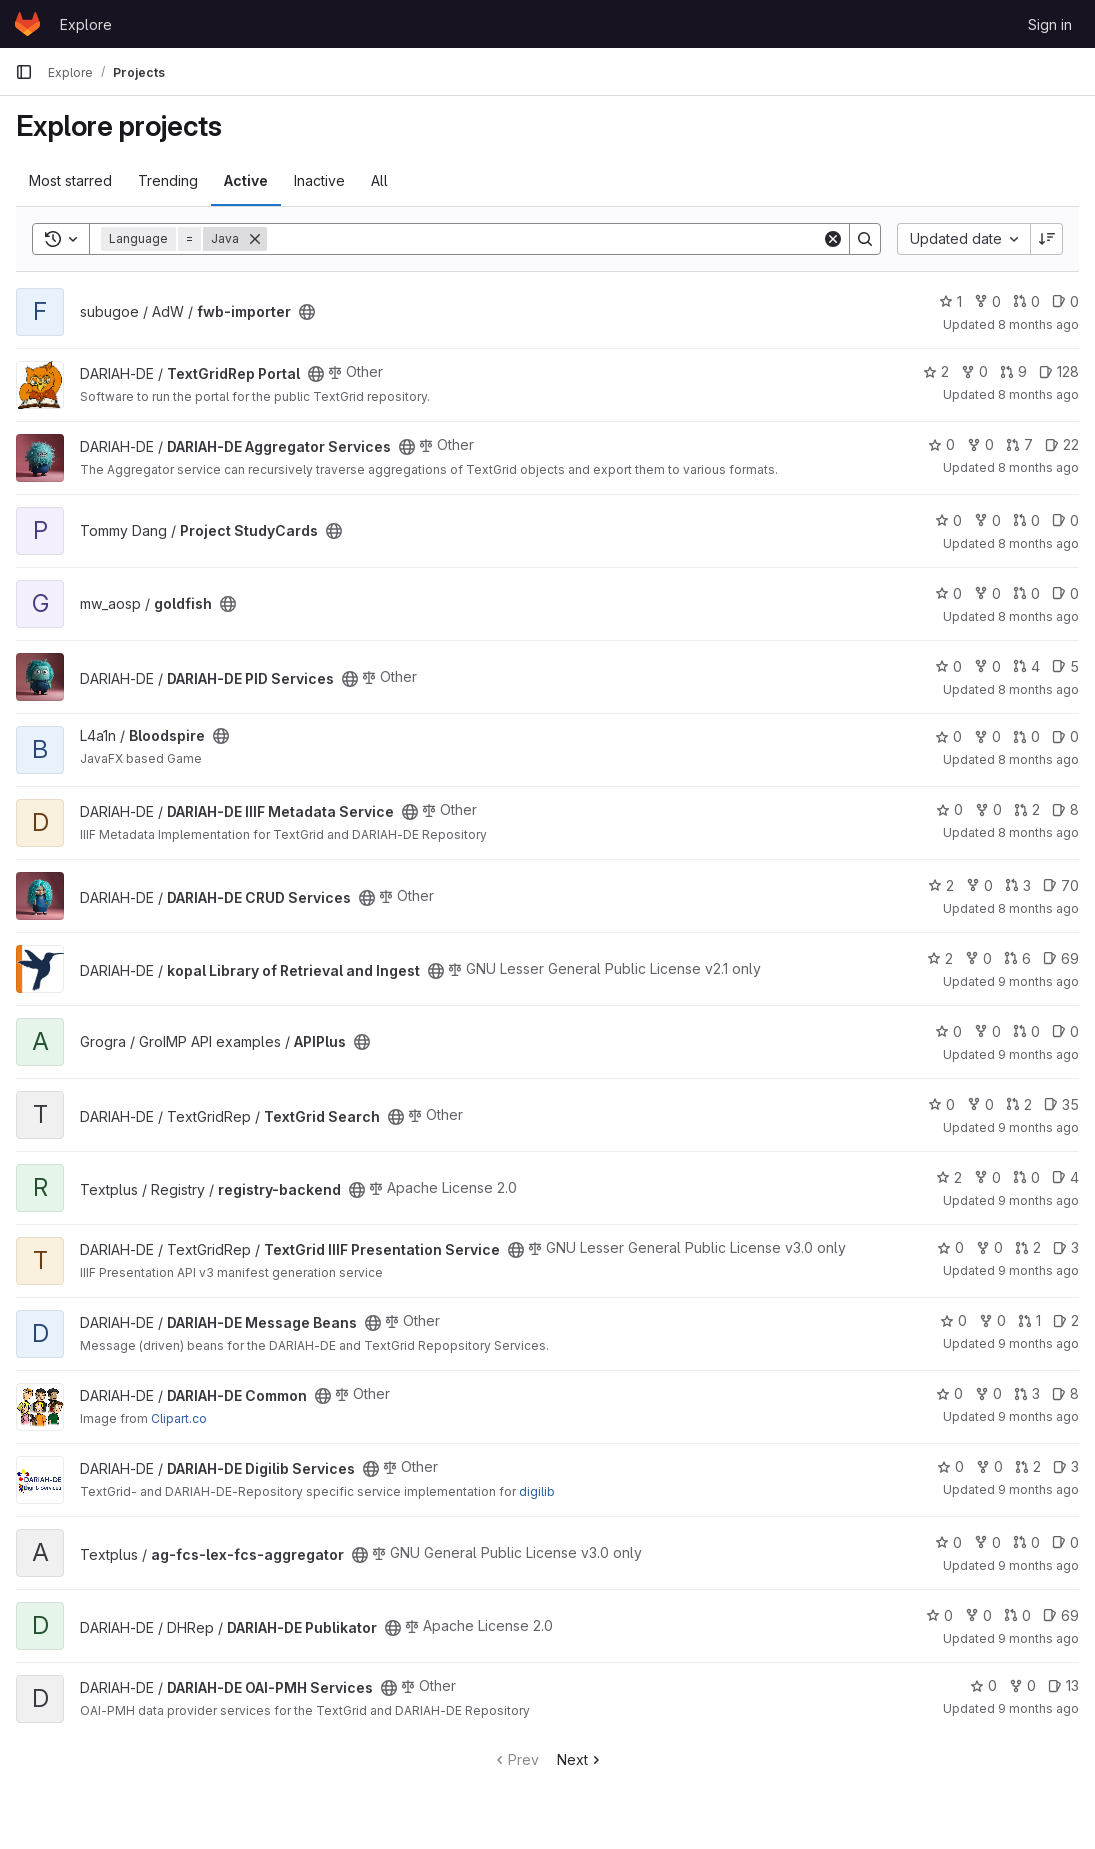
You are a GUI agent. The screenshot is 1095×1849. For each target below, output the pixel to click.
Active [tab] (246, 180)
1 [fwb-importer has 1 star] (950, 301)
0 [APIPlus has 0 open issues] (1065, 1031)
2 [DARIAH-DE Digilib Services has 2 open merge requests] (1028, 1466)
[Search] (544, 239)
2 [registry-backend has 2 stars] (949, 1177)
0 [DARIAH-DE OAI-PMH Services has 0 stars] (983, 1685)
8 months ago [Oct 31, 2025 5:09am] (1038, 394)
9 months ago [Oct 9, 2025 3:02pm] (1038, 1489)
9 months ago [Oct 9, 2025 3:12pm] (1038, 1416)
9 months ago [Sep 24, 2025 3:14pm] (1038, 1708)
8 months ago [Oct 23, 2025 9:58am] (1038, 832)
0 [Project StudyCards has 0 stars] (948, 520)
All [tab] (379, 180)
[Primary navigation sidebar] (24, 72)
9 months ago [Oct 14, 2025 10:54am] (1038, 1054)
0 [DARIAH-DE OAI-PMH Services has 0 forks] (1022, 1685)
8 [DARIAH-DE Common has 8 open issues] (1065, 1393)
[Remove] (255, 239)
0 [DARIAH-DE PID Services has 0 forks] (987, 666)
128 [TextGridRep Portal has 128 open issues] (1059, 371)
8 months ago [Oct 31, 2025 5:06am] (1038, 467)
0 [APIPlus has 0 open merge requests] (1026, 1031)
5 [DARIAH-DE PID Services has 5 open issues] (1065, 666)
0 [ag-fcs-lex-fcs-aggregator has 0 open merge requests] (1026, 1542)
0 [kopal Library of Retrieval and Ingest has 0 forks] (978, 958)
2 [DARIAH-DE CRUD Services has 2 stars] (941, 885)
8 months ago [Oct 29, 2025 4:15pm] (1038, 616)
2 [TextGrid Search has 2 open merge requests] (1019, 1104)
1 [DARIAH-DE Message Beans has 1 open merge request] (1029, 1320)
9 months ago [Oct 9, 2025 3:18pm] (1038, 1343)
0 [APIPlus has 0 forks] (987, 1031)
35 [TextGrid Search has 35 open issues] (1061, 1104)
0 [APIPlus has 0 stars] (948, 1031)
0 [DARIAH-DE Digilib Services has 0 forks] (989, 1466)
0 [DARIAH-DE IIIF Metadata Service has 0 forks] (988, 809)
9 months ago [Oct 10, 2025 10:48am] (1038, 1270)
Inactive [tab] (319, 180)
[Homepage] (27, 24)
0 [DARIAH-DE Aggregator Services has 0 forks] (980, 444)
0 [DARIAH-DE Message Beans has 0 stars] (953, 1320)
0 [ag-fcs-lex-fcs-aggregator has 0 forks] (987, 1542)
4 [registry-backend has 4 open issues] (1065, 1177)
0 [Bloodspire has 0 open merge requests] (1026, 736)
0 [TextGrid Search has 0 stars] (941, 1104)
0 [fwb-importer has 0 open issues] (1065, 301)
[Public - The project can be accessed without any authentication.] (307, 312)
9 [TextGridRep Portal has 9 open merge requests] (1013, 371)
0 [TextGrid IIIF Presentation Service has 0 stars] (950, 1247)
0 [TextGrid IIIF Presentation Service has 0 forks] (989, 1247)
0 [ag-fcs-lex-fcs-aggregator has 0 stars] (948, 1542)
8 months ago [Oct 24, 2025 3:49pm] (1038, 759)
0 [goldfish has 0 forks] (987, 593)
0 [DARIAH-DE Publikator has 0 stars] (939, 1615)
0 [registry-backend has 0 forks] (987, 1177)
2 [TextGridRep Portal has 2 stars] (936, 371)
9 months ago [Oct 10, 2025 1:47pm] (1038, 1127)
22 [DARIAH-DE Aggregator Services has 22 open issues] (1062, 444)
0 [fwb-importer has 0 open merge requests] (1026, 301)
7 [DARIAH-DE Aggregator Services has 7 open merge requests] (1019, 444)
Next (580, 1759)
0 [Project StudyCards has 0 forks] (987, 520)
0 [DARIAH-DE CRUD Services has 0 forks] (979, 885)
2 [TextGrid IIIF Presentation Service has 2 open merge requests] (1028, 1247)
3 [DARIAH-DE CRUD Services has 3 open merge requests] (1018, 885)
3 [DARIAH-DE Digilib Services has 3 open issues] (1066, 1466)
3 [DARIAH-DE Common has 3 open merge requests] (1027, 1393)
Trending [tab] (168, 180)
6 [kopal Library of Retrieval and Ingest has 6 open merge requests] (1017, 958)
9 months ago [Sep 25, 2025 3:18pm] (1038, 1638)
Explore (86, 24)
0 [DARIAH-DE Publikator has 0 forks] (978, 1615)
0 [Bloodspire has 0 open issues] (1065, 736)
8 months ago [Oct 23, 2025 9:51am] (1038, 908)
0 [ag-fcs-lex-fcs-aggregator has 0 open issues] (1065, 1542)
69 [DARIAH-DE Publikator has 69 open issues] (1061, 1615)
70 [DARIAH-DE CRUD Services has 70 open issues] (1061, 885)
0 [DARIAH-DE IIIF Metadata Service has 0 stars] (949, 809)
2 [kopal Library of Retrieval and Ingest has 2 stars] (940, 958)
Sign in (1050, 24)
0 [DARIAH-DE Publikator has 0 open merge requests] (1017, 1615)
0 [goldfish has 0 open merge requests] (1026, 593)
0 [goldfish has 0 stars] (948, 593)
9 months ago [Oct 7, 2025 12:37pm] (1038, 1565)
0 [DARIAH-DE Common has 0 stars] (949, 1393)
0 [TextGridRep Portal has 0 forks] (974, 371)
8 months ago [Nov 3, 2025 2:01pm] (1038, 324)
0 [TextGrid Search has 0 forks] (980, 1104)
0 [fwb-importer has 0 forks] (987, 301)
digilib (537, 1491)
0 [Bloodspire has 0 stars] (948, 736)
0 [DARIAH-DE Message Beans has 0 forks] (992, 1320)
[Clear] (833, 239)
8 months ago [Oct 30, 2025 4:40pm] (1038, 543)
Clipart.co (179, 1418)
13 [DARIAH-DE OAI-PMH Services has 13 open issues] (1063, 1685)
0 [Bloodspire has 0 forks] (987, 736)
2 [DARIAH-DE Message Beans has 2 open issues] (1066, 1320)
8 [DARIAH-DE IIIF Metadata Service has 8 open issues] (1065, 809)
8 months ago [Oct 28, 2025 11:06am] (1038, 689)
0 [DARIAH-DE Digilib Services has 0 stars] (950, 1466)
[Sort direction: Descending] (1047, 239)
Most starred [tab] (70, 180)
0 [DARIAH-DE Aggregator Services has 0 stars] (941, 444)
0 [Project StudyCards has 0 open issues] (1065, 520)
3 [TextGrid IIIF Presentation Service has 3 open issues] (1066, 1247)
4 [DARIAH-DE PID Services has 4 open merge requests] (1026, 666)
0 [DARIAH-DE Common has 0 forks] (988, 1393)
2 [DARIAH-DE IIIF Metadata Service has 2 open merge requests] (1027, 809)
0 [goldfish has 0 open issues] (1065, 593)
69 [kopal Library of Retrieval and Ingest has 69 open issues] (1061, 958)
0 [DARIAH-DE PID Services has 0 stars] (948, 666)
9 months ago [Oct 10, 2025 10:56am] (1038, 1200)
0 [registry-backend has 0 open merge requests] (1026, 1177)
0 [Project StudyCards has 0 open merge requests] (1026, 520)
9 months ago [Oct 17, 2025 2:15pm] (1038, 981)
